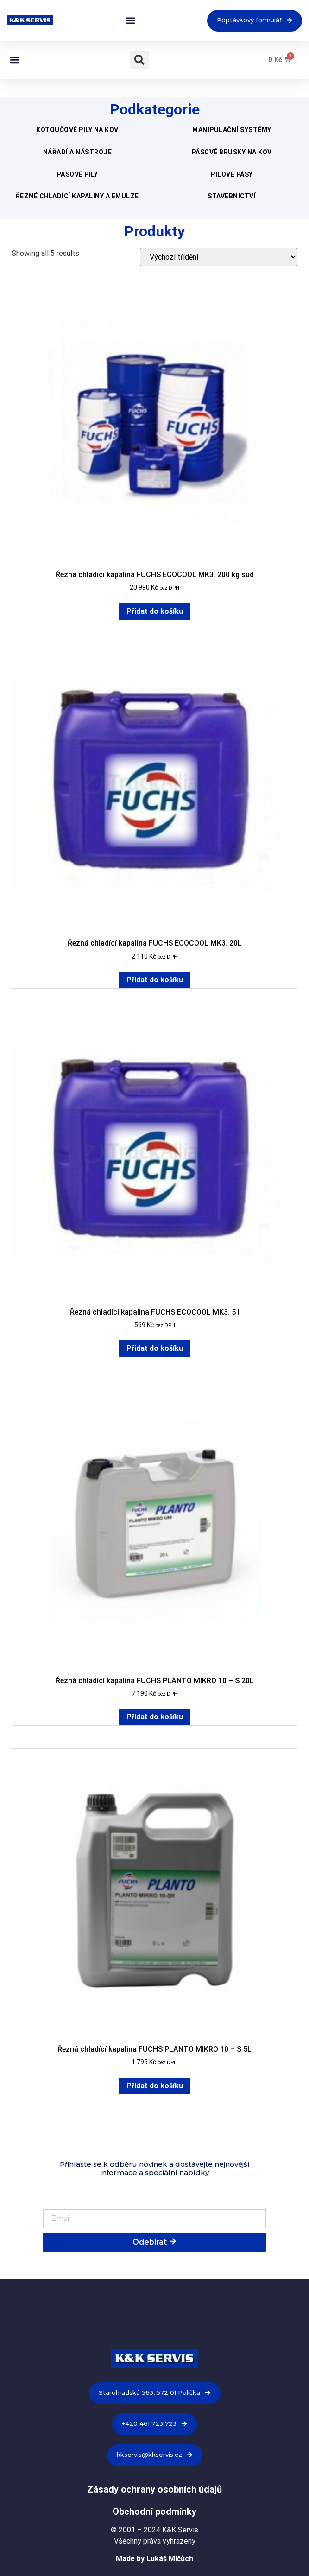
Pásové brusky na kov (232, 152)
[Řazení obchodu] (218, 257)
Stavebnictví (232, 196)
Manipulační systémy (231, 130)
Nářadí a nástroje (77, 152)
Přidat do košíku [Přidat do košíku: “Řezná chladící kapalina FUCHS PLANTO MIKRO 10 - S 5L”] (154, 2085)
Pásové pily (77, 174)
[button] (130, 20)
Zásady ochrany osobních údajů (154, 2489)
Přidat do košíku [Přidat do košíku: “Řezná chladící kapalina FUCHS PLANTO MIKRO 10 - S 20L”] (154, 1716)
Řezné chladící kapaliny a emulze (77, 196)
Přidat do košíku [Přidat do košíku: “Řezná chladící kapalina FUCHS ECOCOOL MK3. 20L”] (154, 979)
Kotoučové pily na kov (77, 130)
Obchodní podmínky (154, 2511)
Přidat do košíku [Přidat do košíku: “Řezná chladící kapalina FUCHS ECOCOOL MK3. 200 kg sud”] (154, 611)
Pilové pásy (232, 174)
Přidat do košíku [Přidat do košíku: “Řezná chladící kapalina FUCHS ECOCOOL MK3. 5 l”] (154, 1348)
